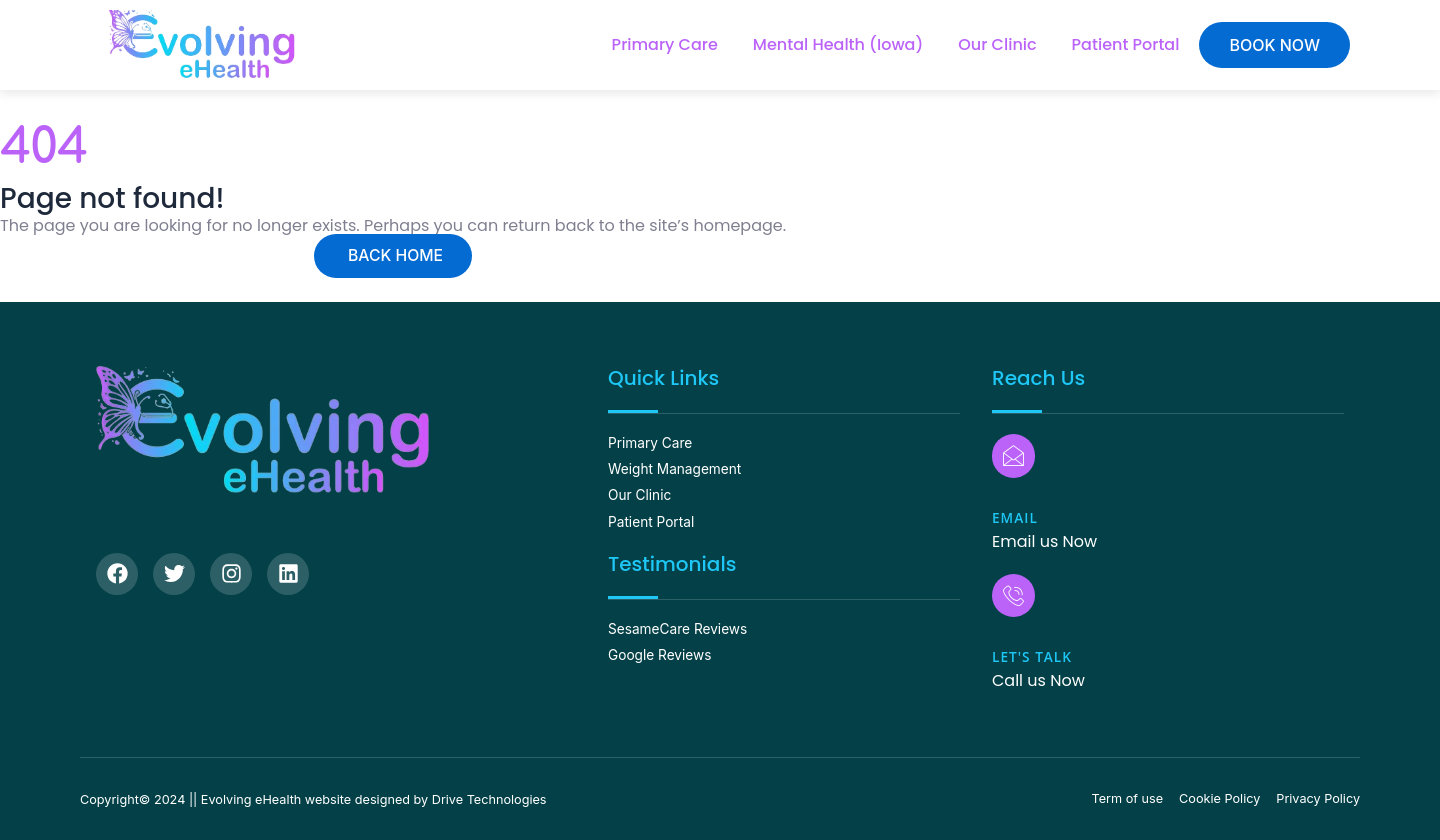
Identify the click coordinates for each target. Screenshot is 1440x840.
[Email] (1013, 457)
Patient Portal (1126, 44)
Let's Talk (1033, 655)
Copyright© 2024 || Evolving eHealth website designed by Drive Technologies (319, 798)
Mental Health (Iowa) (838, 44)
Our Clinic (997, 44)
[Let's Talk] (1013, 595)
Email (1015, 517)
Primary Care (665, 44)
